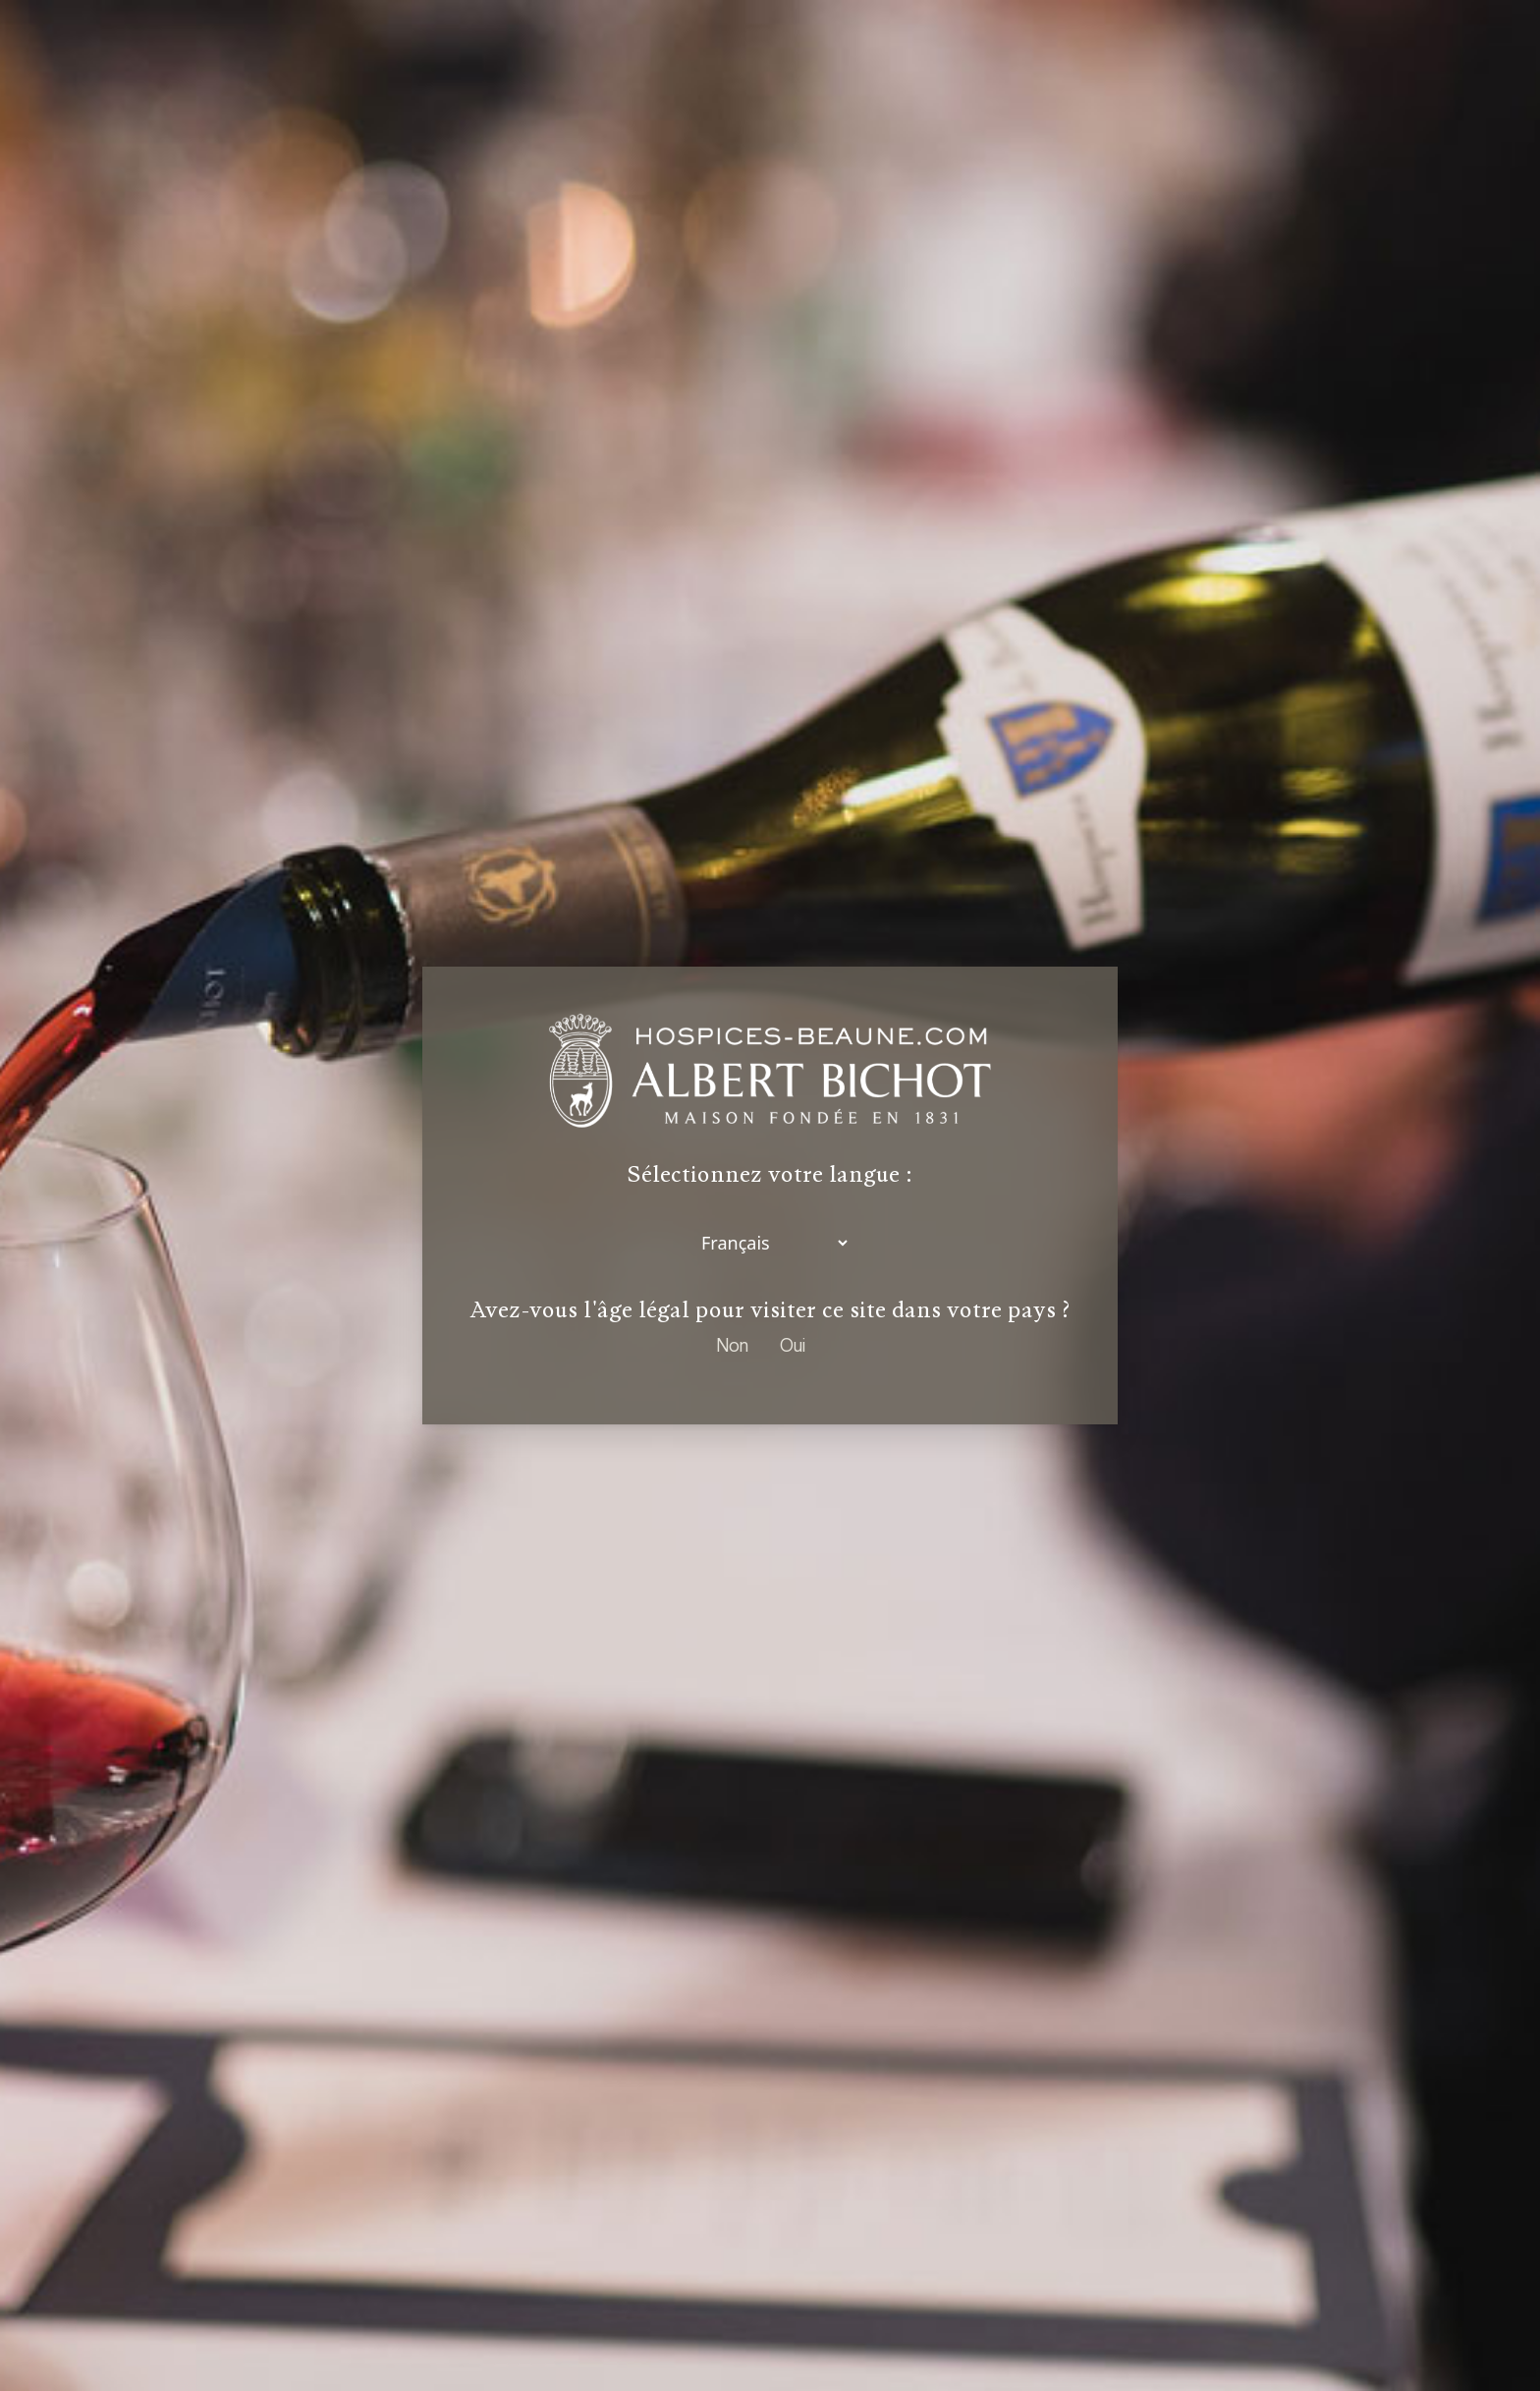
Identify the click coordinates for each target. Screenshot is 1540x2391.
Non (732, 1346)
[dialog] (770, 1195)
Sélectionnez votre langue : (770, 1176)
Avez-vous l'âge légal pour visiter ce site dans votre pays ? (770, 1310)
